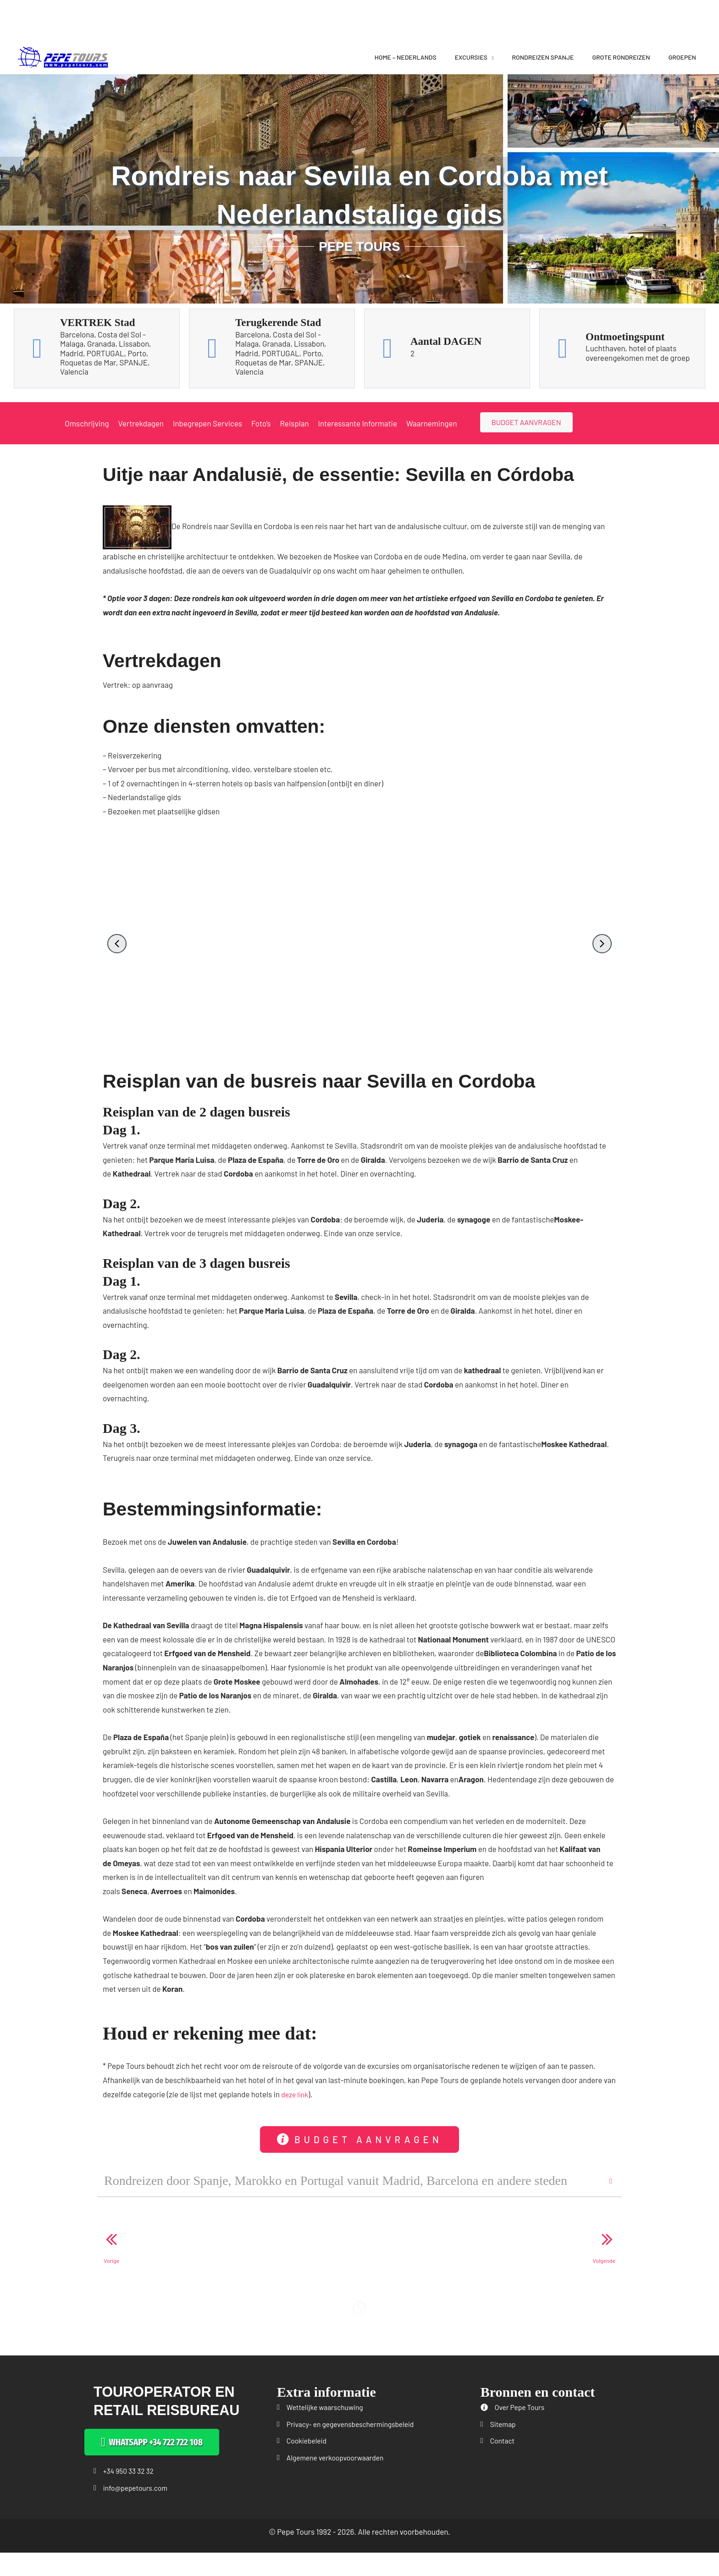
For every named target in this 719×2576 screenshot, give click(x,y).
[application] (490, 57)
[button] (117, 944)
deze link (295, 2094)
